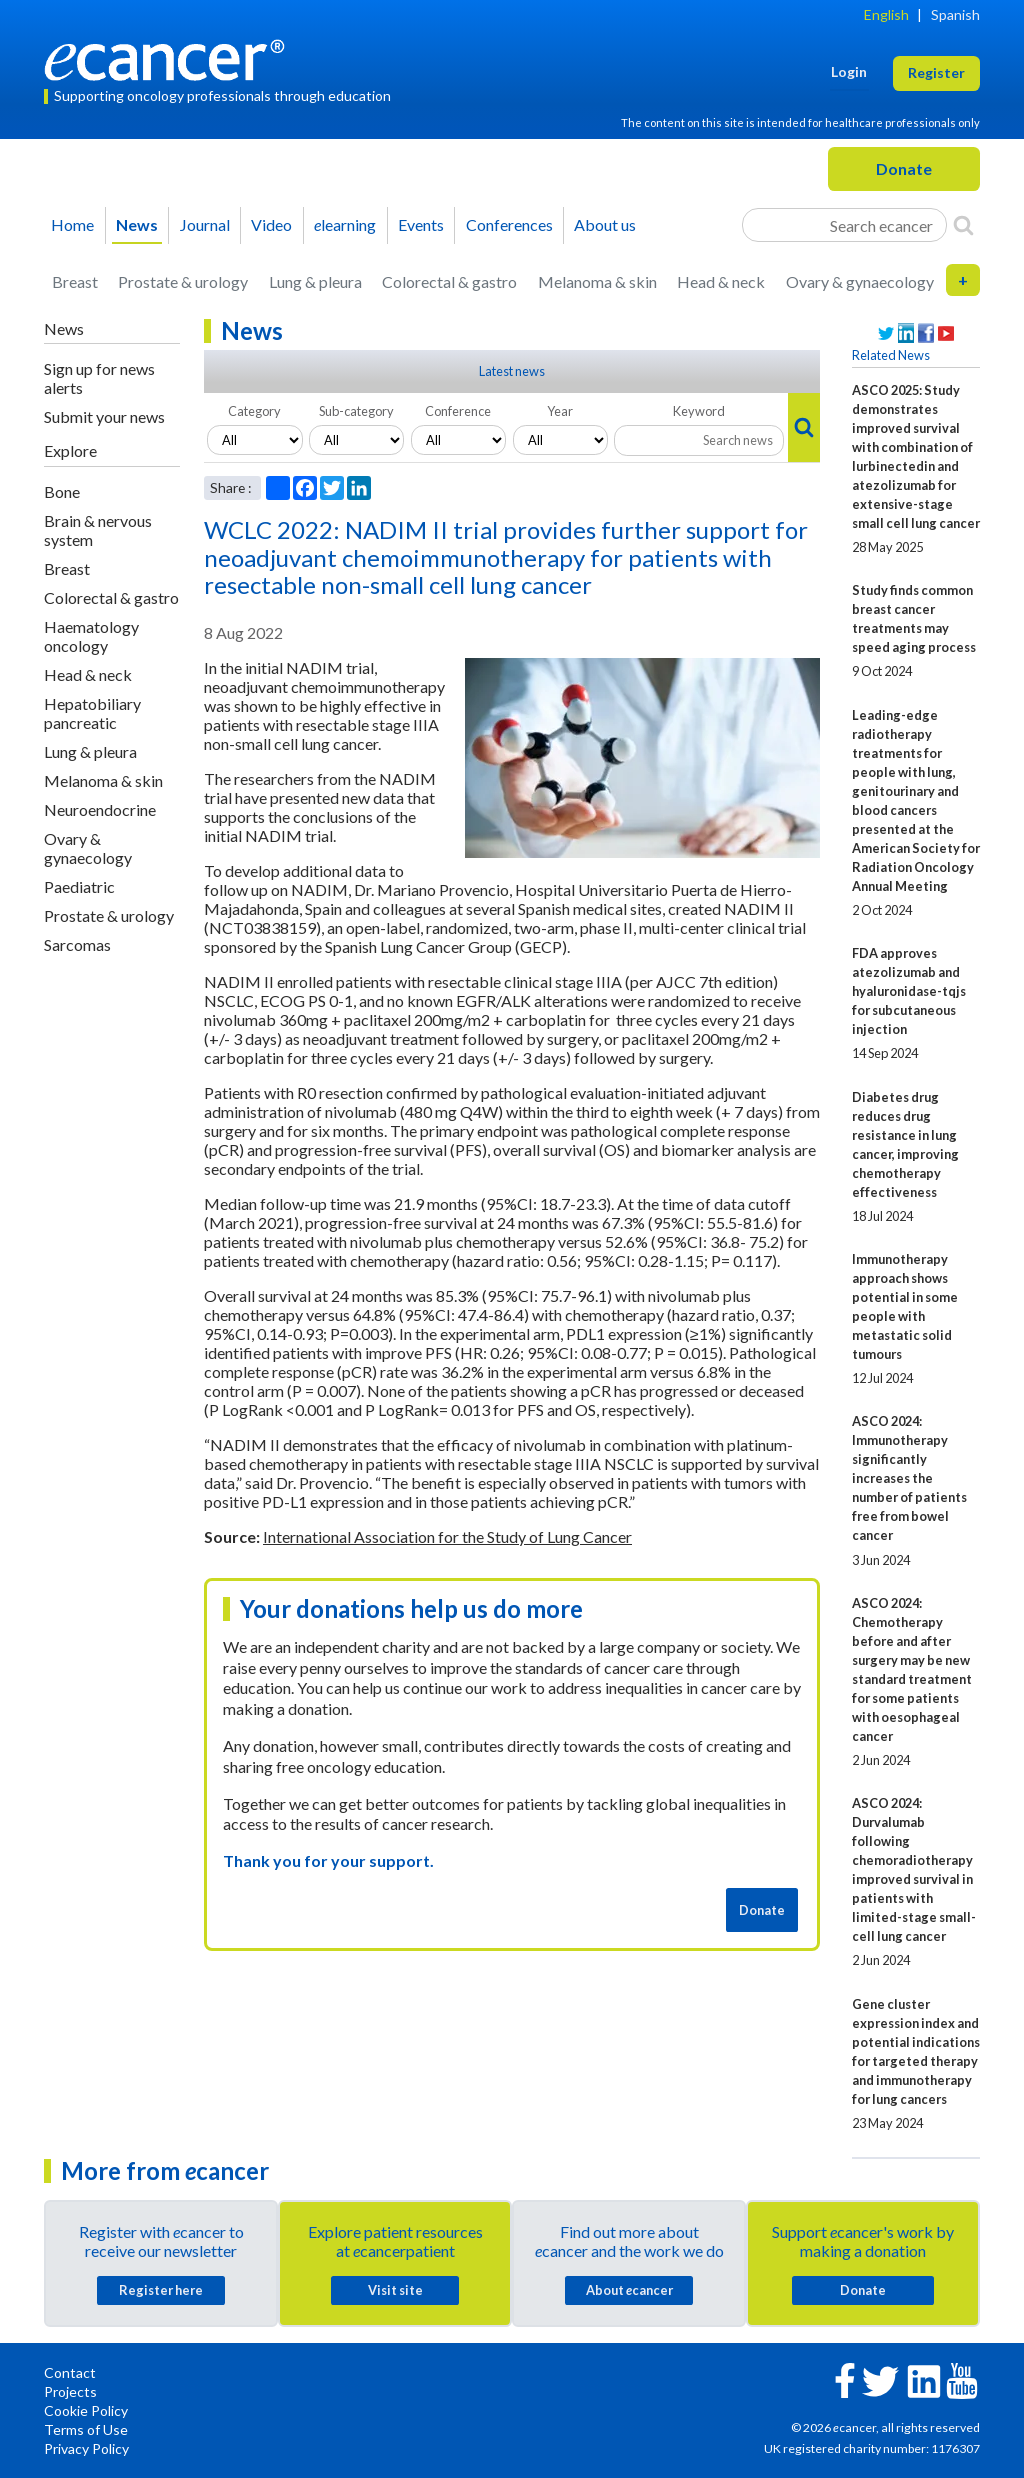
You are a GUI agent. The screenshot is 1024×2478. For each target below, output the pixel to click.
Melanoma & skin (597, 281)
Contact (70, 2372)
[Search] (963, 225)
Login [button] (849, 71)
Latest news (512, 371)
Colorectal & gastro (449, 281)
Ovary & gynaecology (860, 281)
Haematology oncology (91, 636)
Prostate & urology (183, 281)
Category (254, 411)
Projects (70, 2391)
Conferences (509, 224)
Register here (161, 2290)
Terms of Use (86, 2429)
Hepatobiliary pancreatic (92, 713)
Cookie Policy (86, 2410)
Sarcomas (77, 944)
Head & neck (721, 281)
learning (345, 224)
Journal (205, 224)
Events (421, 224)
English (886, 14)
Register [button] (936, 72)
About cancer (629, 2290)
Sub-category (356, 411)
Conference (458, 411)
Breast (75, 281)
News (137, 224)
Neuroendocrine (100, 809)
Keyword (699, 411)
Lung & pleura (315, 281)
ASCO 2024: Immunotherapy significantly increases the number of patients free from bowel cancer (909, 1478)
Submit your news (104, 416)
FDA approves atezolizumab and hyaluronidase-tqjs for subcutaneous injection (909, 991)
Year (560, 411)
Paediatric (79, 886)
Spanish (955, 14)
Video (271, 224)
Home (72, 224)
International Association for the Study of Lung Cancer (447, 1536)
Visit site (395, 2290)
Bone (62, 491)
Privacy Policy (86, 2448)
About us (605, 224)
